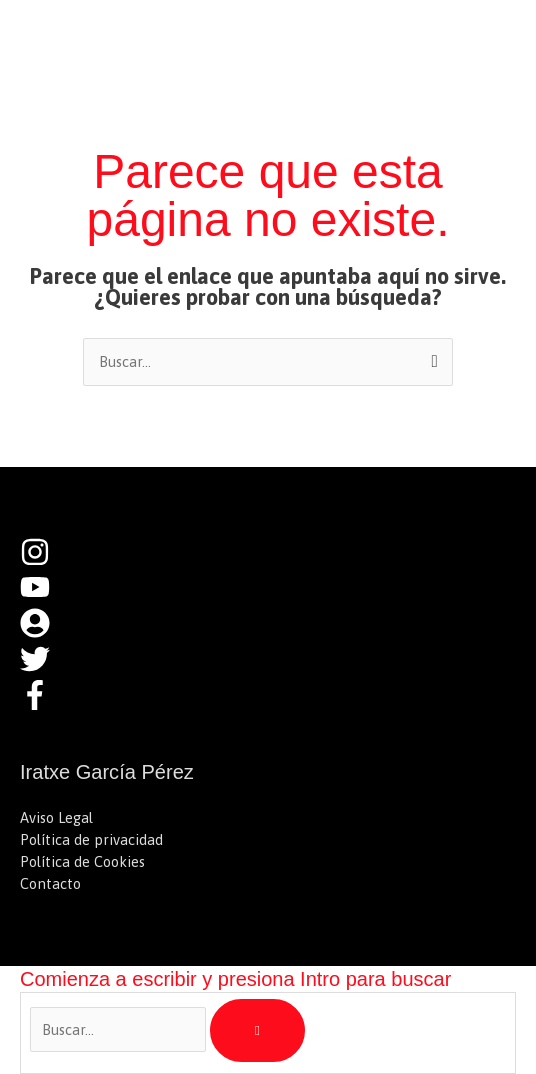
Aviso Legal (56, 817)
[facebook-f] (40, 704)
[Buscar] (257, 1031)
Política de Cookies (82, 861)
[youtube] (45, 596)
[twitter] (45, 668)
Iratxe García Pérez (158, 34)
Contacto (50, 883)
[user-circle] (45, 632)
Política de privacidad (91, 839)
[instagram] (45, 561)
